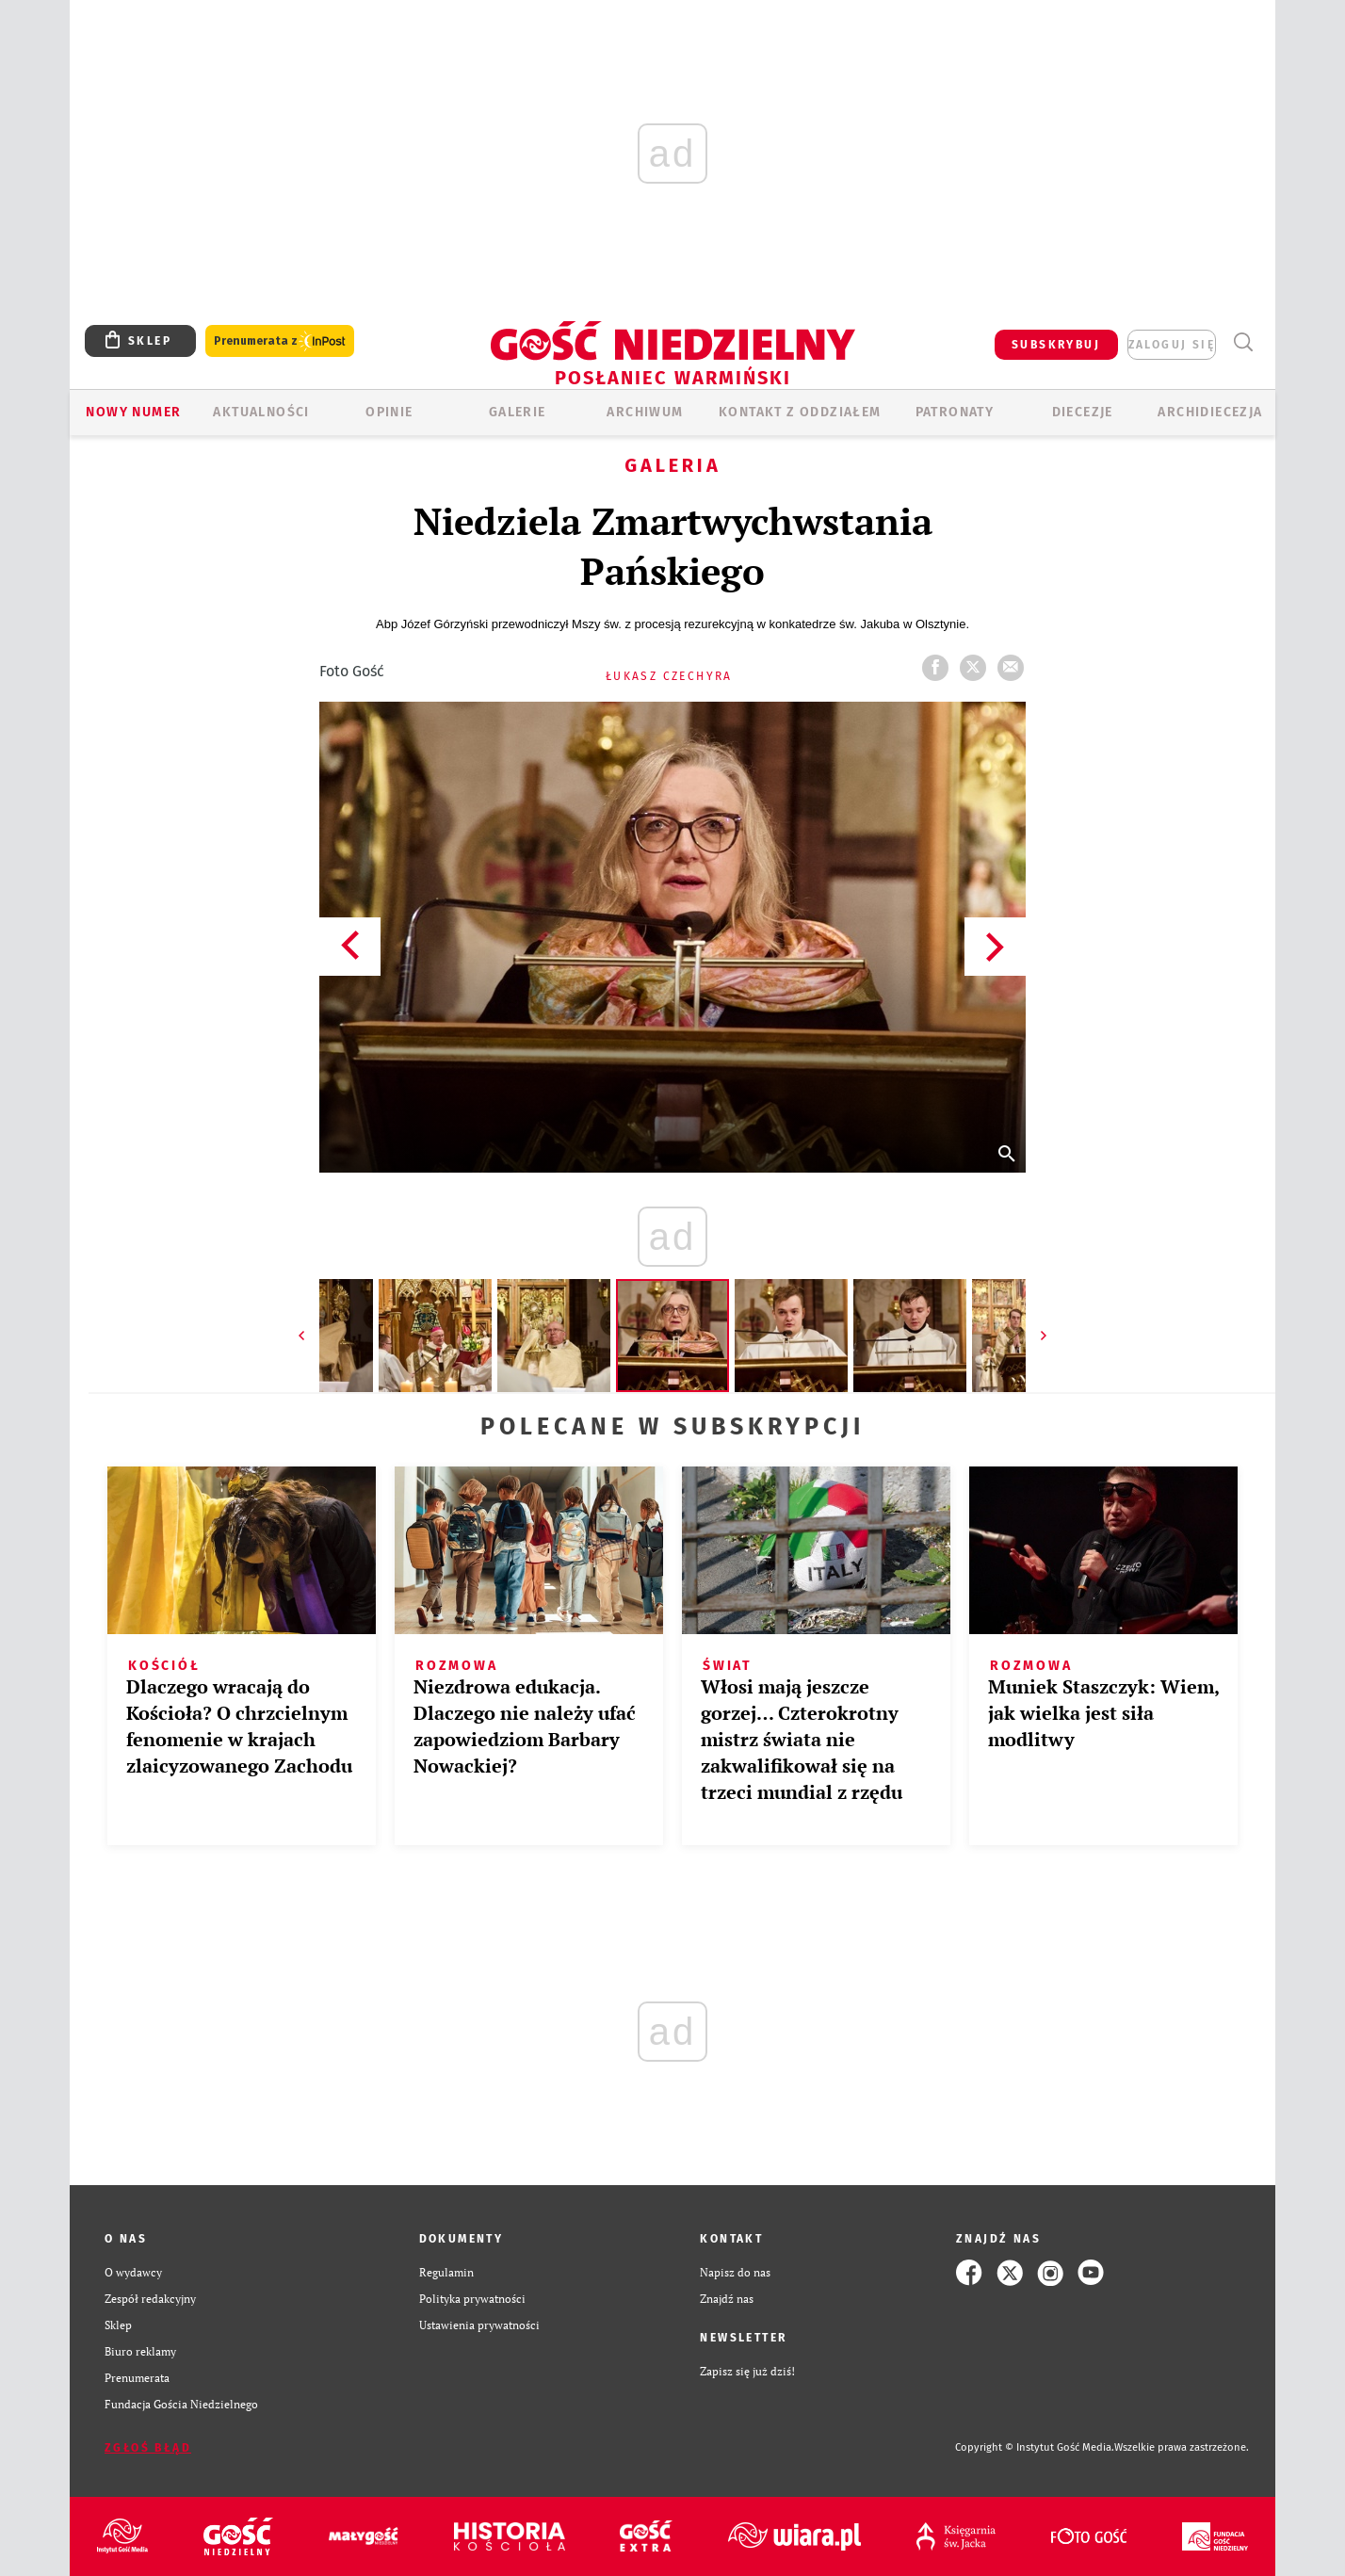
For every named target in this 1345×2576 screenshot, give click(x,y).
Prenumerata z (280, 341)
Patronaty (955, 412)
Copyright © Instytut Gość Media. (1034, 2447)
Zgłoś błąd (148, 2447)
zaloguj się (1171, 344)
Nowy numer (133, 412)
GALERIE (517, 412)
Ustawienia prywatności (479, 2325)
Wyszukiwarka (1242, 342)
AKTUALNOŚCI (261, 412)
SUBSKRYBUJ (1056, 344)
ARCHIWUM (645, 412)
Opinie (389, 412)
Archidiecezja (1210, 412)
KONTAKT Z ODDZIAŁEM (800, 412)
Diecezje (1082, 412)
